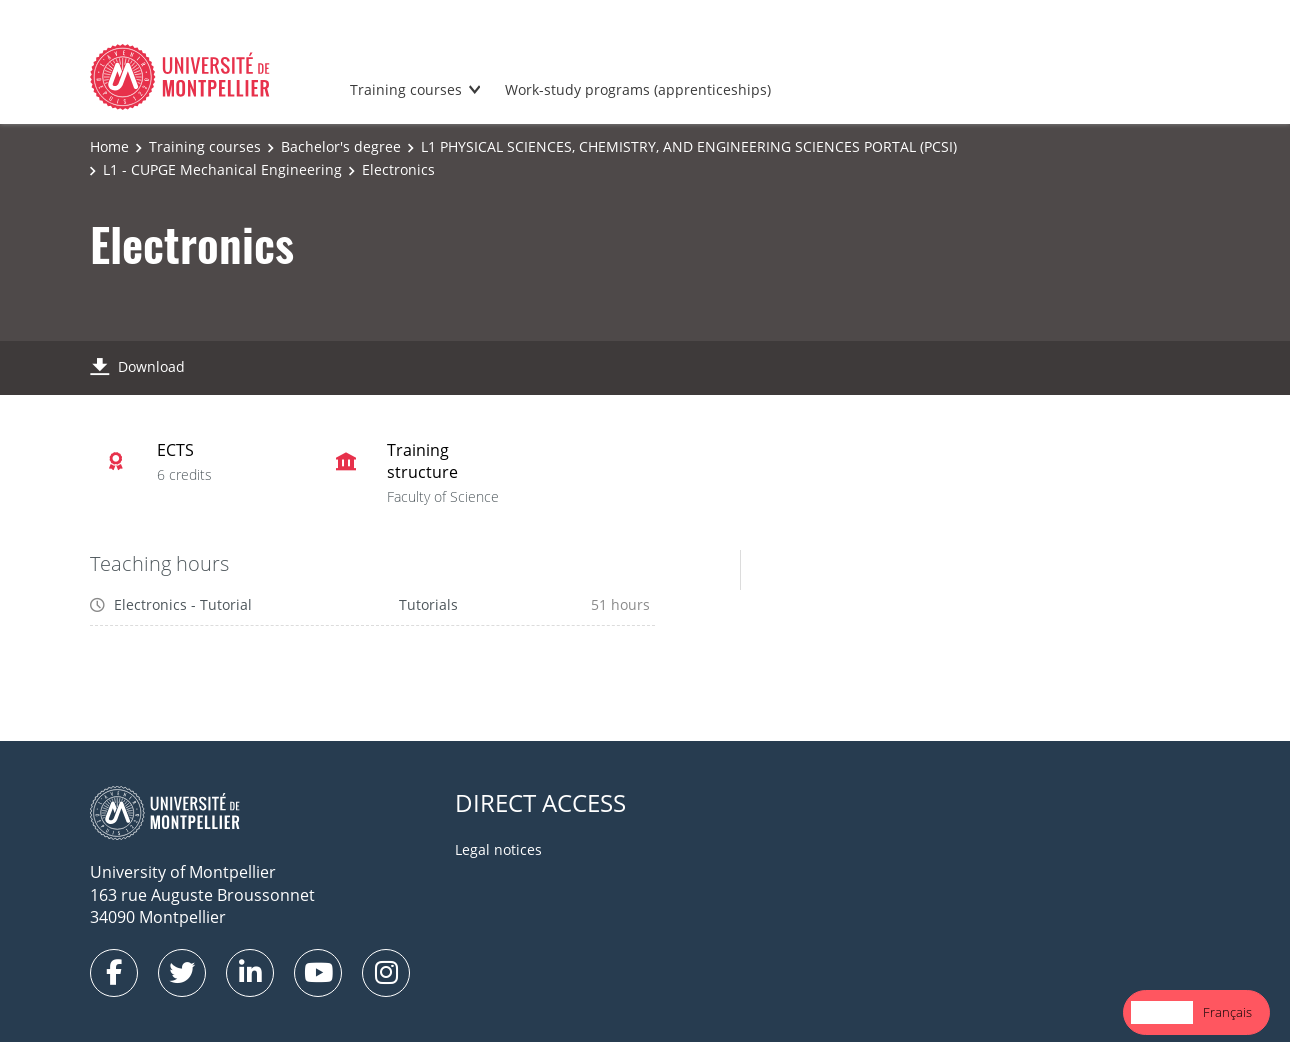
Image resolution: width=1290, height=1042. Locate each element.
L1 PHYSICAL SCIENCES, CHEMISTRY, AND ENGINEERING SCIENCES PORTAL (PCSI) (689, 146)
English (1162, 1012)
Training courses (406, 89)
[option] (1227, 1012)
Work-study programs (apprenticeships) (638, 89)
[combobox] (1162, 1012)
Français (1227, 1012)
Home (109, 146)
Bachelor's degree (341, 146)
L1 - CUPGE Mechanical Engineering (222, 169)
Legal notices (498, 849)
